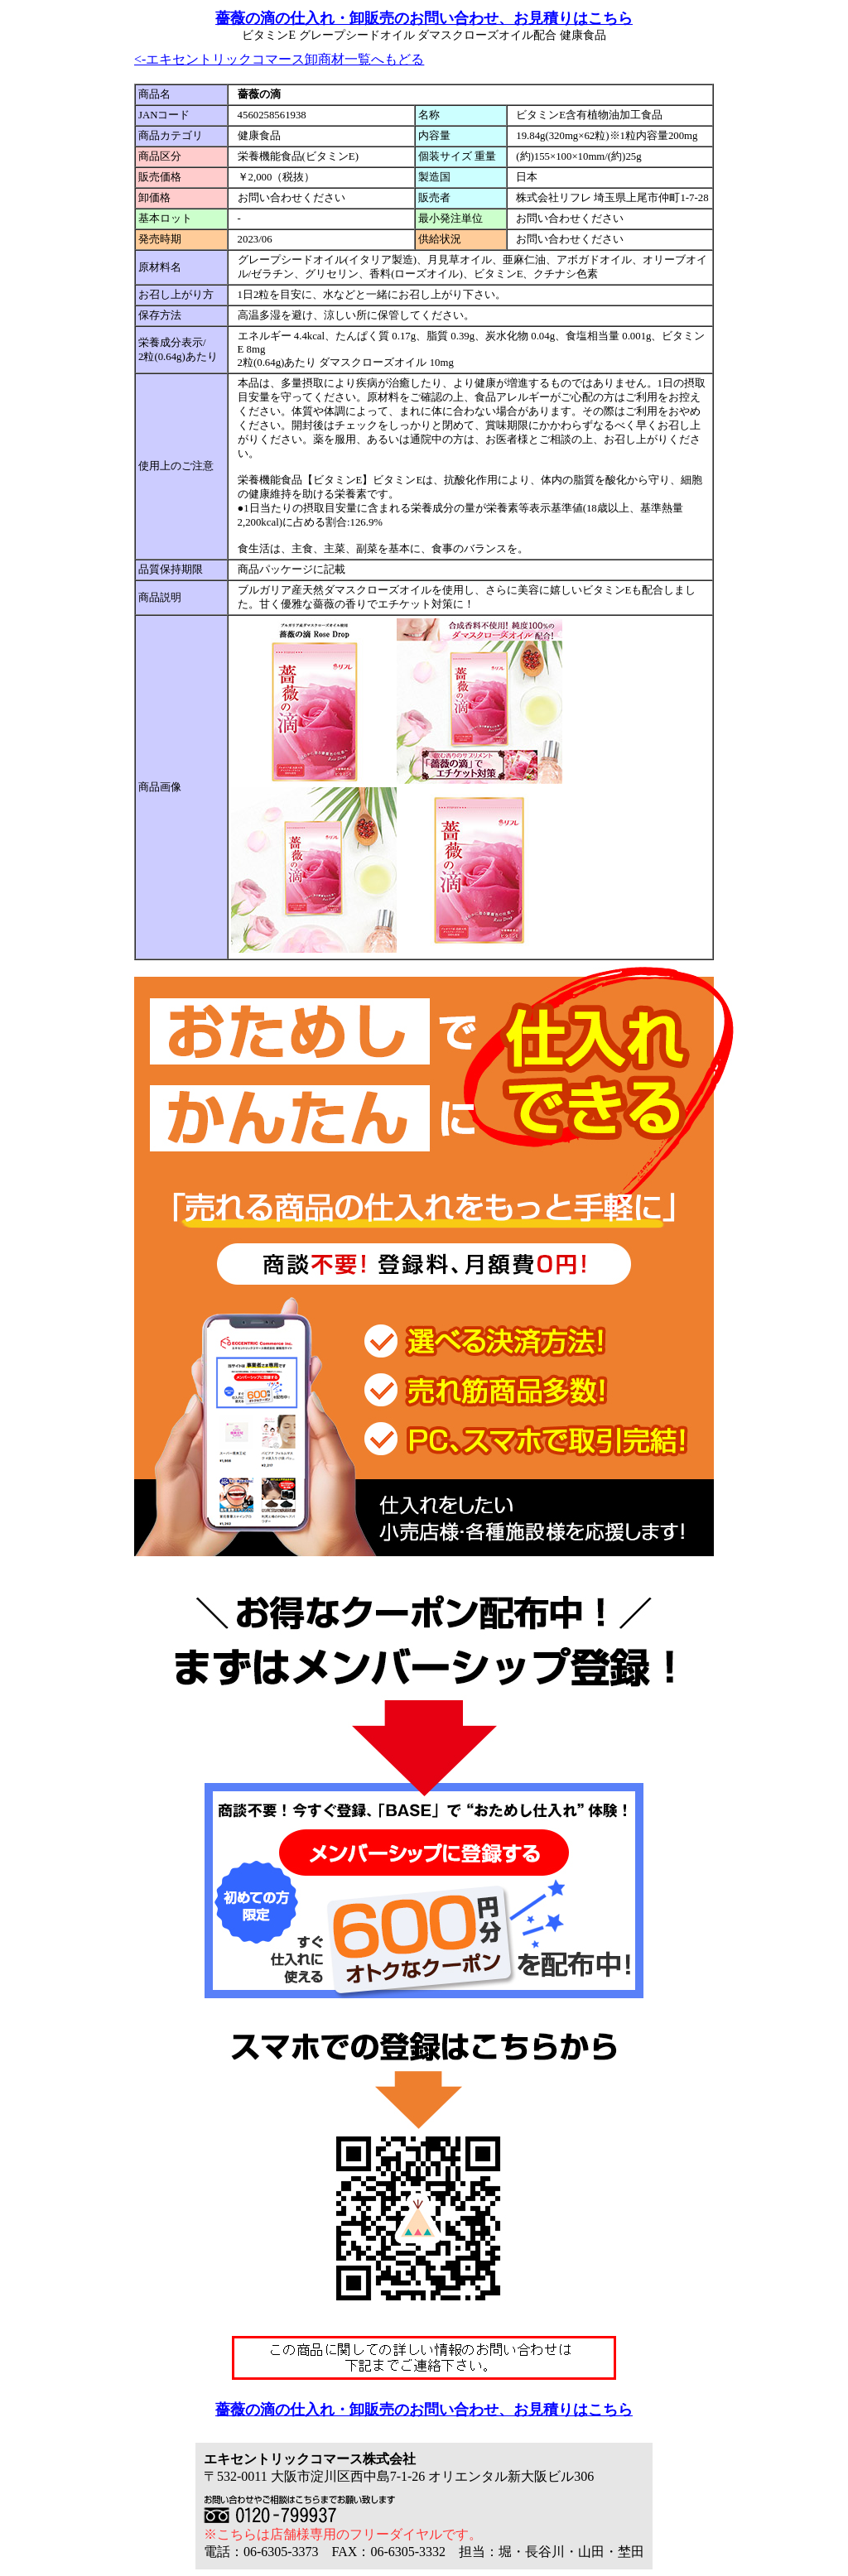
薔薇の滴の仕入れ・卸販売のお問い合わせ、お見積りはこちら (424, 18)
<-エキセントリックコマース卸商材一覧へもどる (279, 59)
